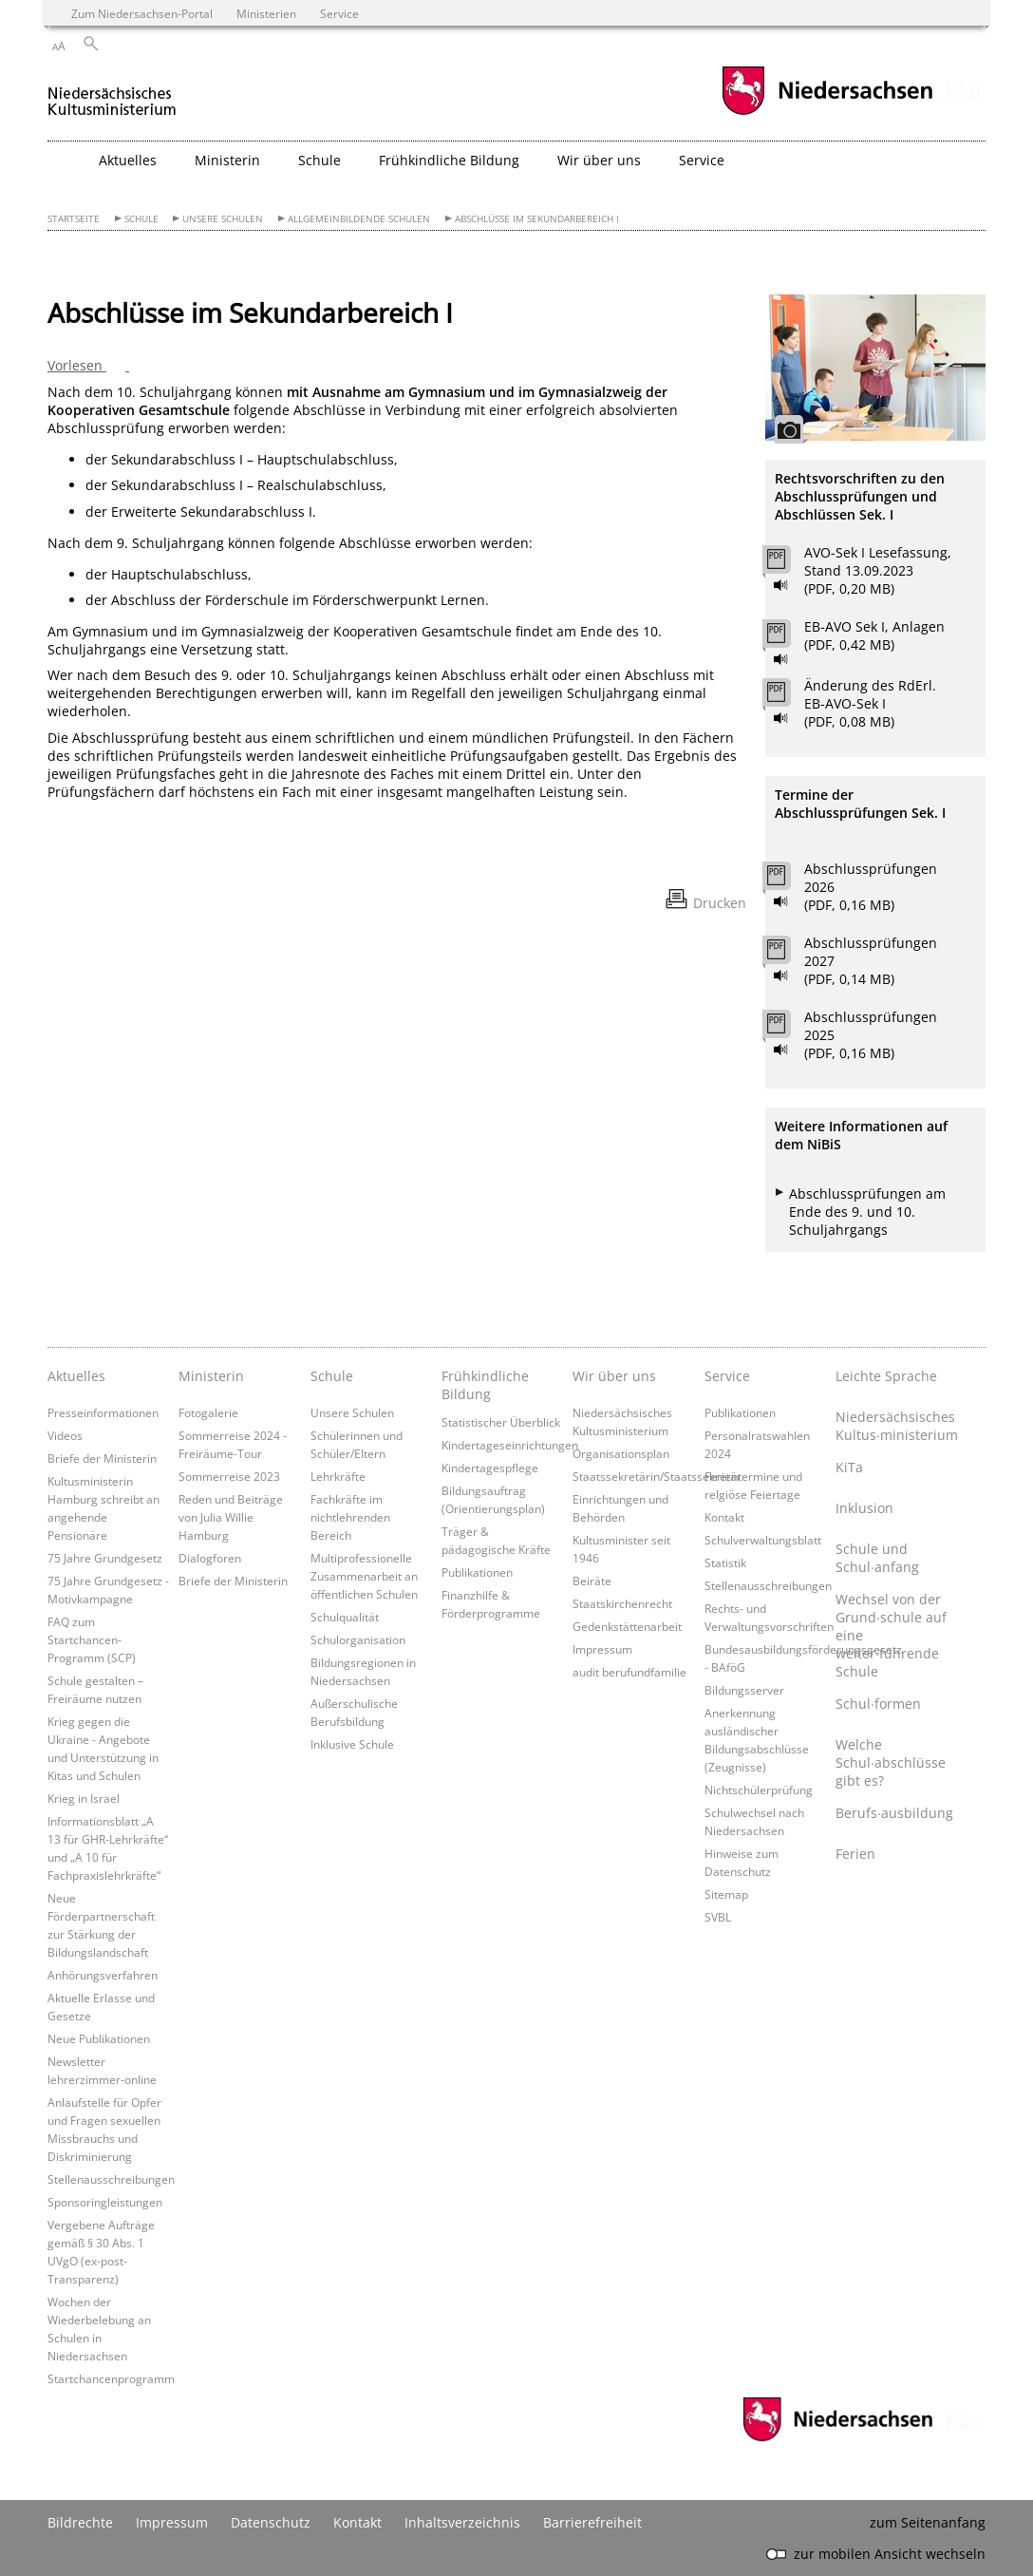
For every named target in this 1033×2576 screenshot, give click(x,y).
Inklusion (864, 1508)
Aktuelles (76, 1376)
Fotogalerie (208, 1412)
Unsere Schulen (222, 219)
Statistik (725, 1562)
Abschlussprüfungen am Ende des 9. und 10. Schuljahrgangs (867, 1211)
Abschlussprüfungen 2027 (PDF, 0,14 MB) (870, 961)
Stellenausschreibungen (111, 2179)
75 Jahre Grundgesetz (104, 1557)
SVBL (717, 1916)
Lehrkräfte (338, 1476)
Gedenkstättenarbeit (627, 1626)
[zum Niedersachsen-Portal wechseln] (827, 113)
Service (727, 1376)
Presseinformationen (103, 1412)
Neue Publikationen (98, 2038)
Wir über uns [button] (599, 160)
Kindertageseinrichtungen (509, 1444)
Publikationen (477, 1572)
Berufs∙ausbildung (894, 1813)
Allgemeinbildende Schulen (359, 219)
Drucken (719, 903)
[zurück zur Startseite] (112, 94)
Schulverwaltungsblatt (762, 1539)
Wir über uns (614, 1376)
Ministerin (211, 1376)
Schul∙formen (878, 1704)
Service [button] (701, 160)
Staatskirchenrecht (622, 1603)
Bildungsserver (744, 1689)
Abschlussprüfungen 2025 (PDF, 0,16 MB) (870, 1035)
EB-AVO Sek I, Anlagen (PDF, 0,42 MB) (874, 635)
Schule (141, 219)
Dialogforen (209, 1557)
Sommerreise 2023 (229, 1476)
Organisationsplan (621, 1453)
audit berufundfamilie (629, 1671)
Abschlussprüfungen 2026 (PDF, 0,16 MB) (870, 887)
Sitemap (726, 1894)
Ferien (855, 1854)
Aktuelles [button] (128, 160)
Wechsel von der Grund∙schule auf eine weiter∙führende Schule (891, 1635)
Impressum (602, 1649)
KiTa (849, 1467)
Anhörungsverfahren (102, 1974)
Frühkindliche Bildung (485, 1385)
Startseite (73, 219)
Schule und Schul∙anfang (877, 1558)
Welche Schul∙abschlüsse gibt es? (891, 1762)
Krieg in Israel (83, 1798)
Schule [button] (319, 160)
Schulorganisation (357, 1639)
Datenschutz (270, 2522)
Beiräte (592, 1580)
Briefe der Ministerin (102, 1458)
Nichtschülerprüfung (758, 1789)
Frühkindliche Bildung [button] (449, 160)
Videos (65, 1435)
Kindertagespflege (489, 1467)
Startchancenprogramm (111, 2378)
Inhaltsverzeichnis (462, 2522)
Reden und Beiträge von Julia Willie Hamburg (230, 1517)
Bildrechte (80, 2522)
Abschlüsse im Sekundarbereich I (537, 219)
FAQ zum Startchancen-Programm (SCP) (91, 1639)
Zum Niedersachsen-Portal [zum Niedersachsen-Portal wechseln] (142, 13)
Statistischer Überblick (500, 1422)
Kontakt (724, 1517)
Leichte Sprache (886, 1376)
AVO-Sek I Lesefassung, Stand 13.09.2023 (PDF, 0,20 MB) (877, 570)
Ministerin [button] (227, 160)
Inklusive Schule (352, 1744)
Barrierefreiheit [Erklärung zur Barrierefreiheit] (592, 2522)
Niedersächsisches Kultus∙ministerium (896, 1426)
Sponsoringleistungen (104, 2201)
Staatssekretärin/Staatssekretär (657, 1476)
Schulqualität (344, 1616)
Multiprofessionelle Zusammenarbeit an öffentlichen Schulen (364, 1575)
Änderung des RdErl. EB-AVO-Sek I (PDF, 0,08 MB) (870, 703)
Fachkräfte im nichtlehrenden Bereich (350, 1517)
